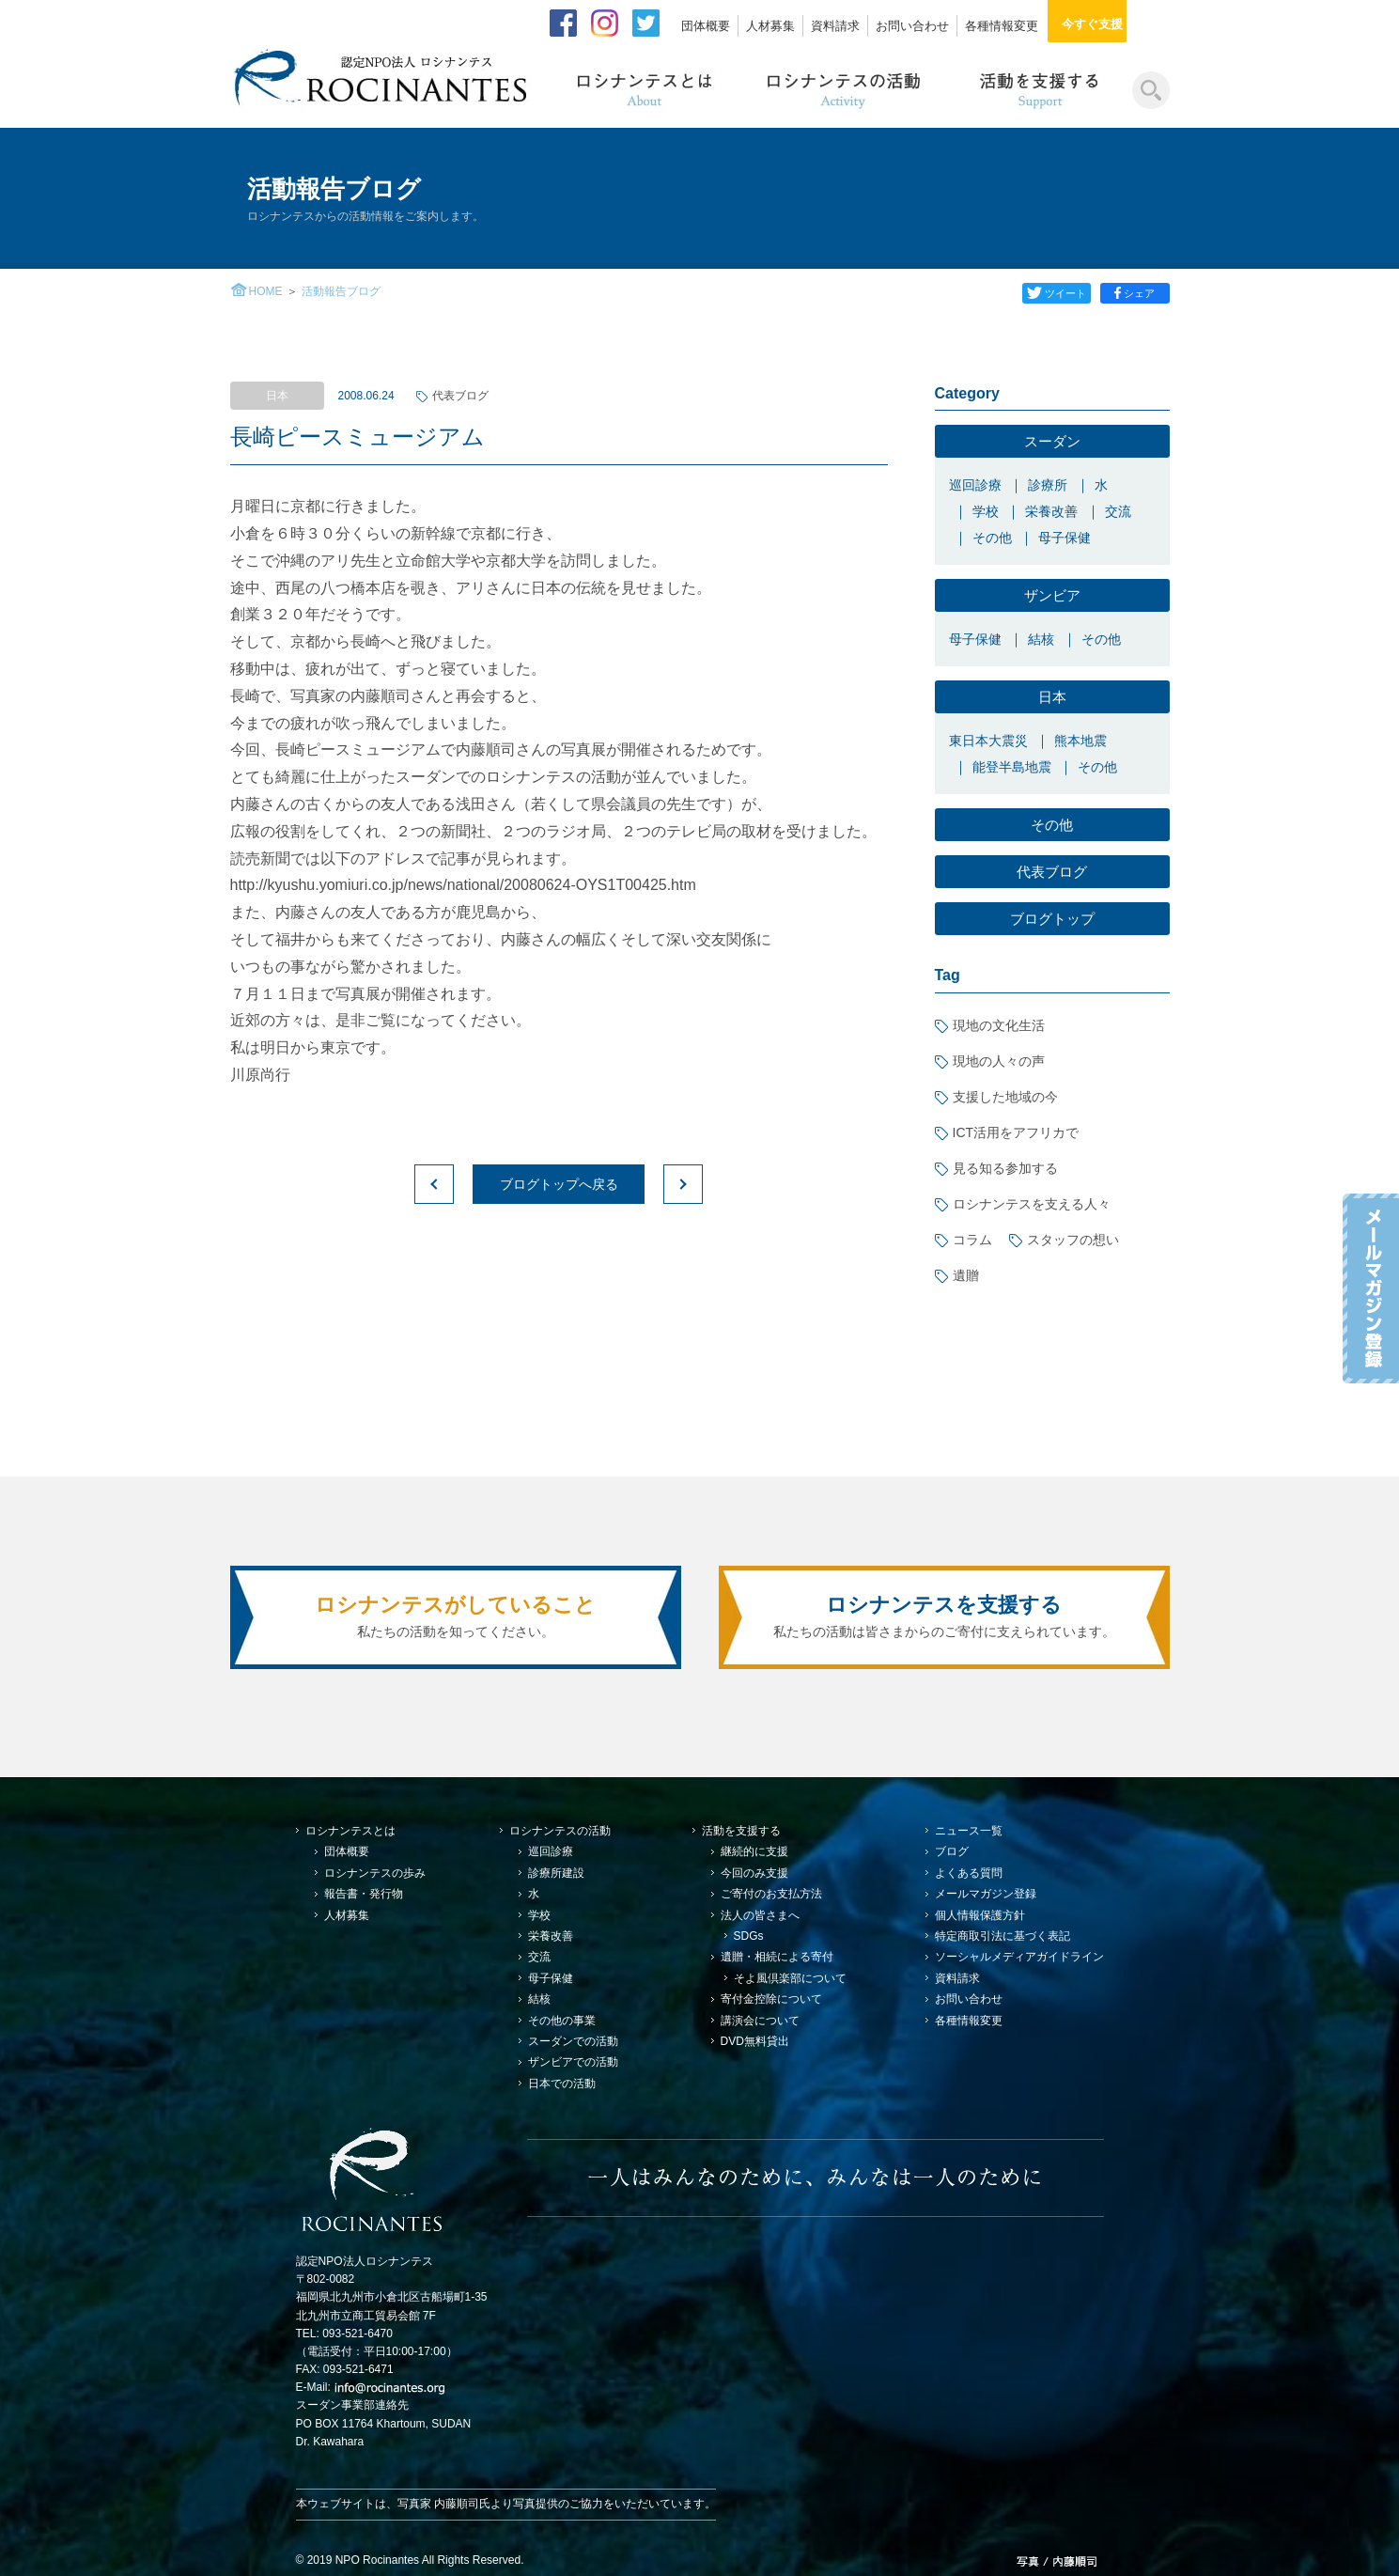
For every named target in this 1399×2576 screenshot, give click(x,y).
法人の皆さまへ (760, 1915)
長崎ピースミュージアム (357, 436)
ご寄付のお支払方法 (771, 1893)
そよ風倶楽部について (790, 1978)
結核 (1041, 639)
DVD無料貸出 (755, 2041)
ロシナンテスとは (350, 1830)
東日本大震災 (988, 740)
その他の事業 (562, 2020)
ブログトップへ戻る (559, 1184)
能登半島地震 (1011, 766)
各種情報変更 (1001, 26)
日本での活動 (562, 2083)
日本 (1052, 697)
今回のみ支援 (754, 1873)
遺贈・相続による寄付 (777, 1956)
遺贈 (966, 1275)
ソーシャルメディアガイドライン (1019, 1956)
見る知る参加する (1005, 1168)
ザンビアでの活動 (573, 2062)
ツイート (1056, 293)
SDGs (749, 1936)
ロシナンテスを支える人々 (1032, 1203)
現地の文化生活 (999, 1025)
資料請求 (835, 26)
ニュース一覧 (969, 1830)
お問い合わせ (912, 26)
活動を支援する (741, 1830)
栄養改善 (1051, 511)
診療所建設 (556, 1873)
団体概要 (705, 26)
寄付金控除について (771, 1999)
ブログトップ (1052, 919)
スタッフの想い (1073, 1239)
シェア (1136, 293)
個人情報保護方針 (980, 1915)
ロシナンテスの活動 (560, 1830)
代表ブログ (460, 395)
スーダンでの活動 (573, 2041)
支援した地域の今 (1005, 1096)
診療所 (1047, 484)
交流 (1118, 511)
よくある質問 (969, 1873)
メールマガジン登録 (985, 1893)
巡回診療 (975, 484)
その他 (992, 537)
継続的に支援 (754, 1851)
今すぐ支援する (1114, 24)
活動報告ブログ (341, 291)
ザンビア (1052, 595)
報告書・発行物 (363, 1893)
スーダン (1052, 441)
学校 (985, 511)
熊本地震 (1080, 740)
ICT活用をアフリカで (1016, 1132)
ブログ (952, 1851)
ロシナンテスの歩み (375, 1873)
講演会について (760, 2020)
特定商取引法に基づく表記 (1002, 1936)
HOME (266, 291)
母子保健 (1064, 537)
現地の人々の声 (999, 1061)
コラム (972, 1239)
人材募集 (770, 26)
